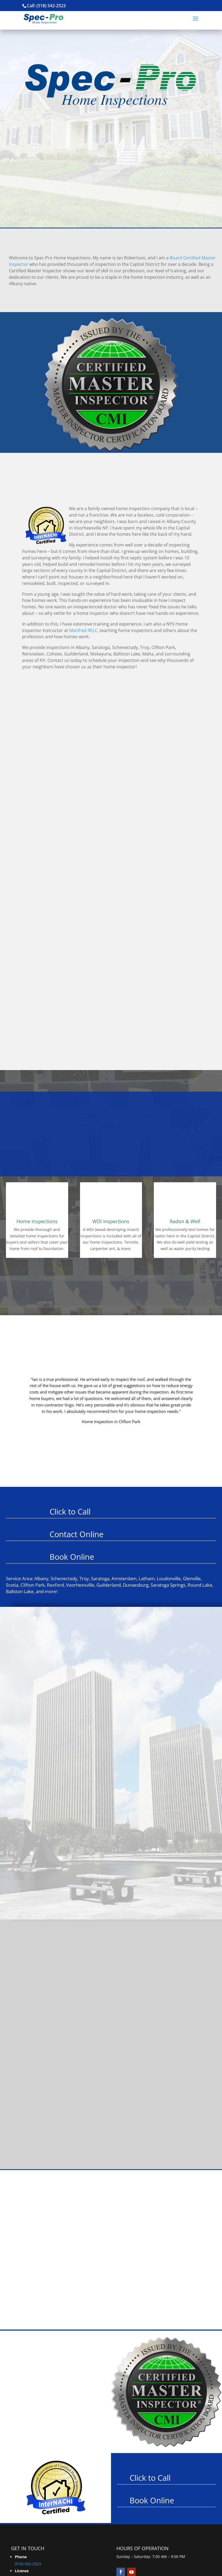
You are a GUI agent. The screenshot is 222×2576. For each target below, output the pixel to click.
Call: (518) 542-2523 (46, 6)
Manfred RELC (83, 630)
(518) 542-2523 (28, 2563)
